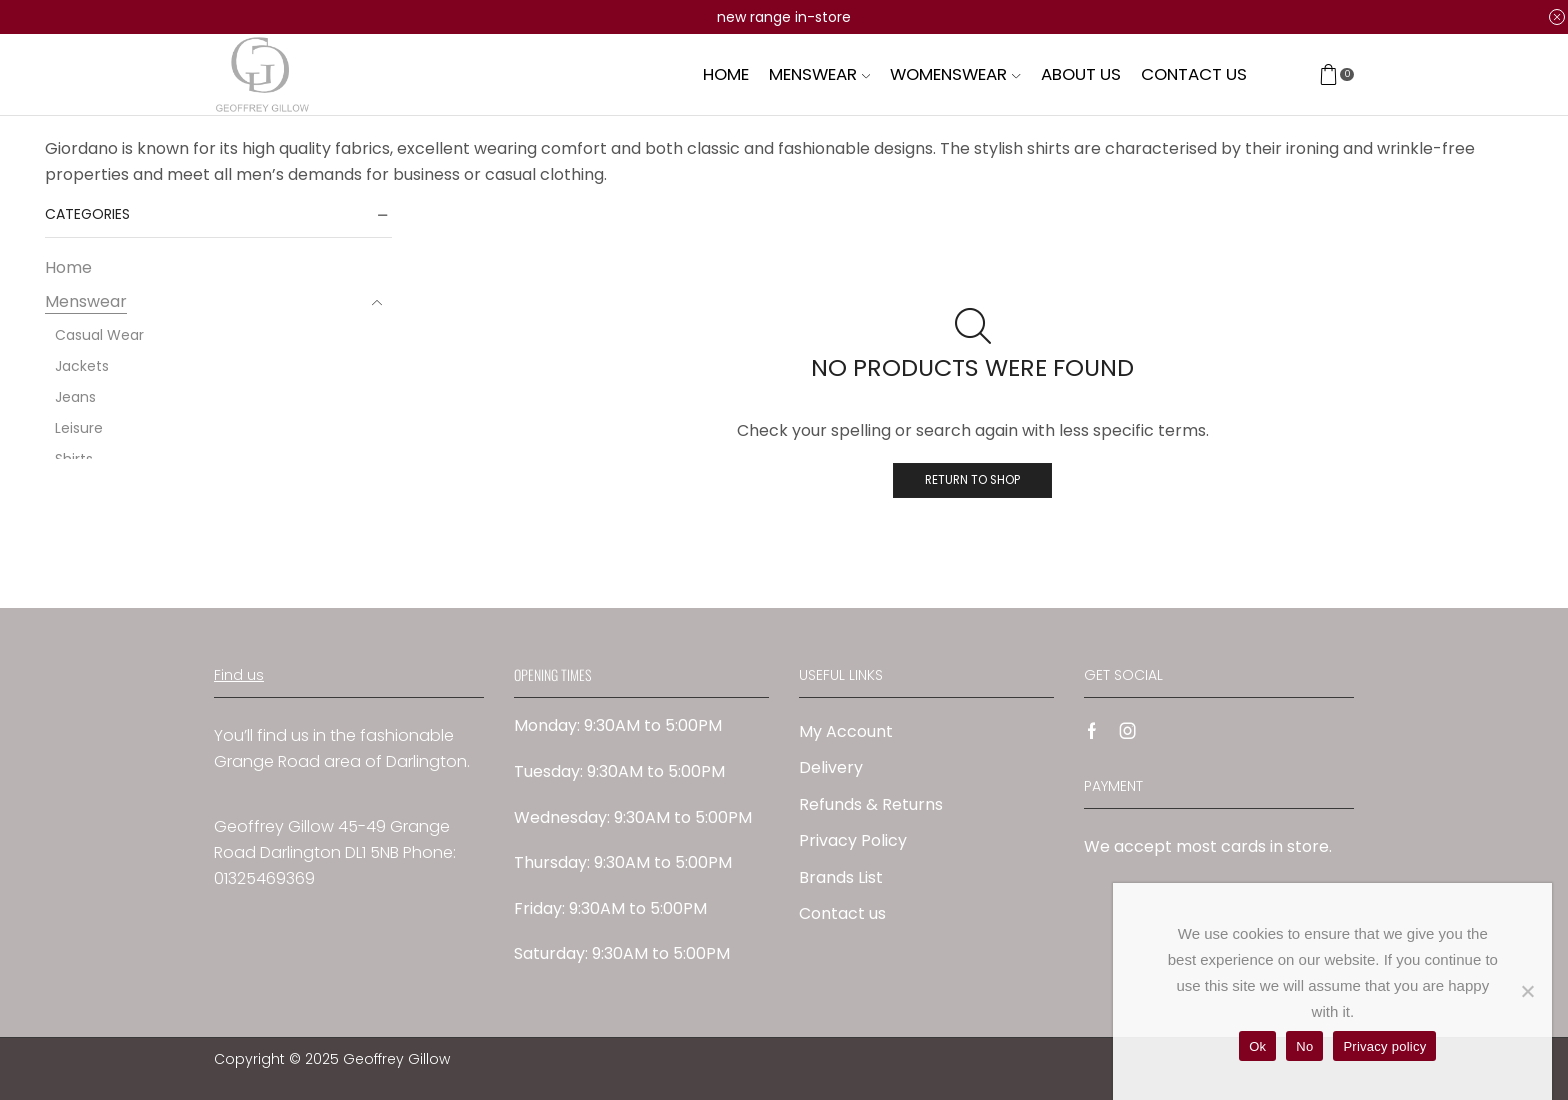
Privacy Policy (853, 840)
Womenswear (955, 74)
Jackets (82, 366)
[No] (1527, 991)
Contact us (1194, 74)
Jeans (75, 397)
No (1304, 1046)
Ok (1257, 1046)
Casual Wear (99, 335)
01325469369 (264, 878)
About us (1081, 74)
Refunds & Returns (871, 804)
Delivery (831, 767)
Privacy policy (1384, 1046)
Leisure (79, 428)
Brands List (841, 877)
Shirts (74, 459)
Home (726, 74)
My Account (846, 731)
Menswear (819, 74)
